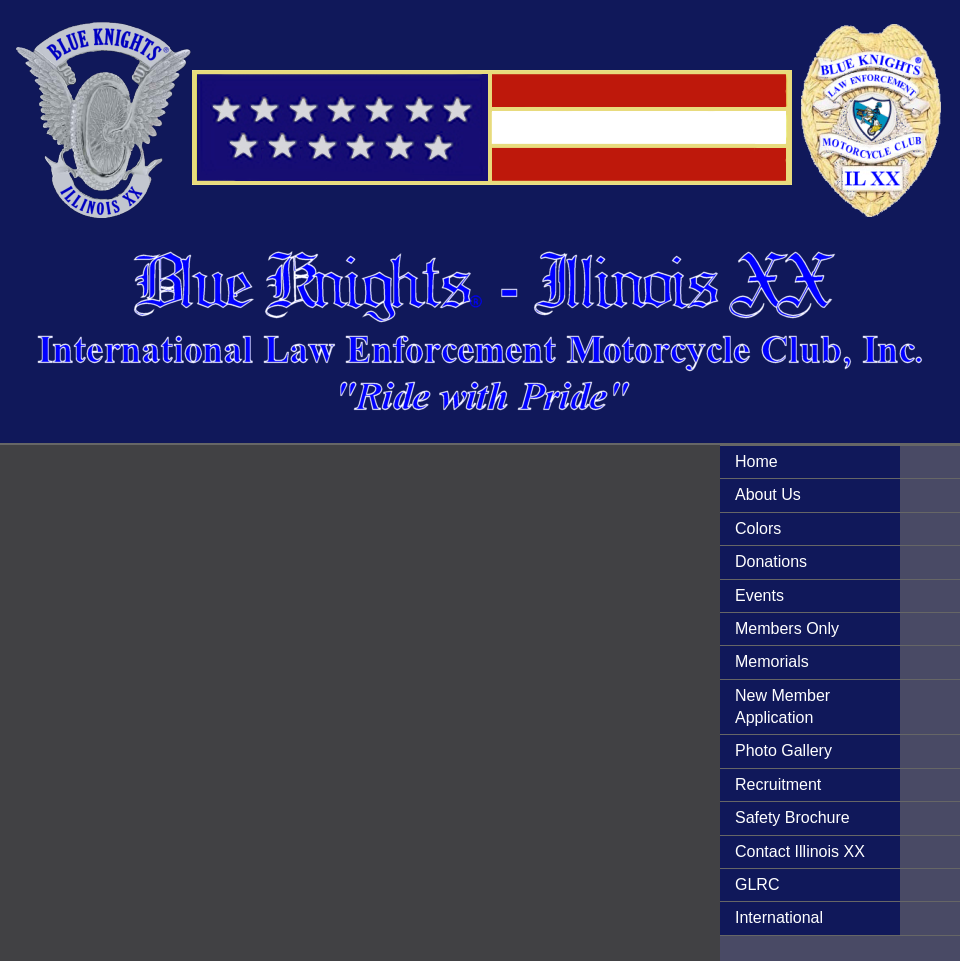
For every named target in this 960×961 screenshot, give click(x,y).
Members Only (787, 628)
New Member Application (782, 706)
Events (759, 595)
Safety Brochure (792, 817)
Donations (771, 561)
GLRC (757, 884)
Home (756, 461)
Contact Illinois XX (800, 851)
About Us (768, 494)
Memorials (772, 661)
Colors (758, 528)
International (779, 917)
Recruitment (778, 784)
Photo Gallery (783, 750)
